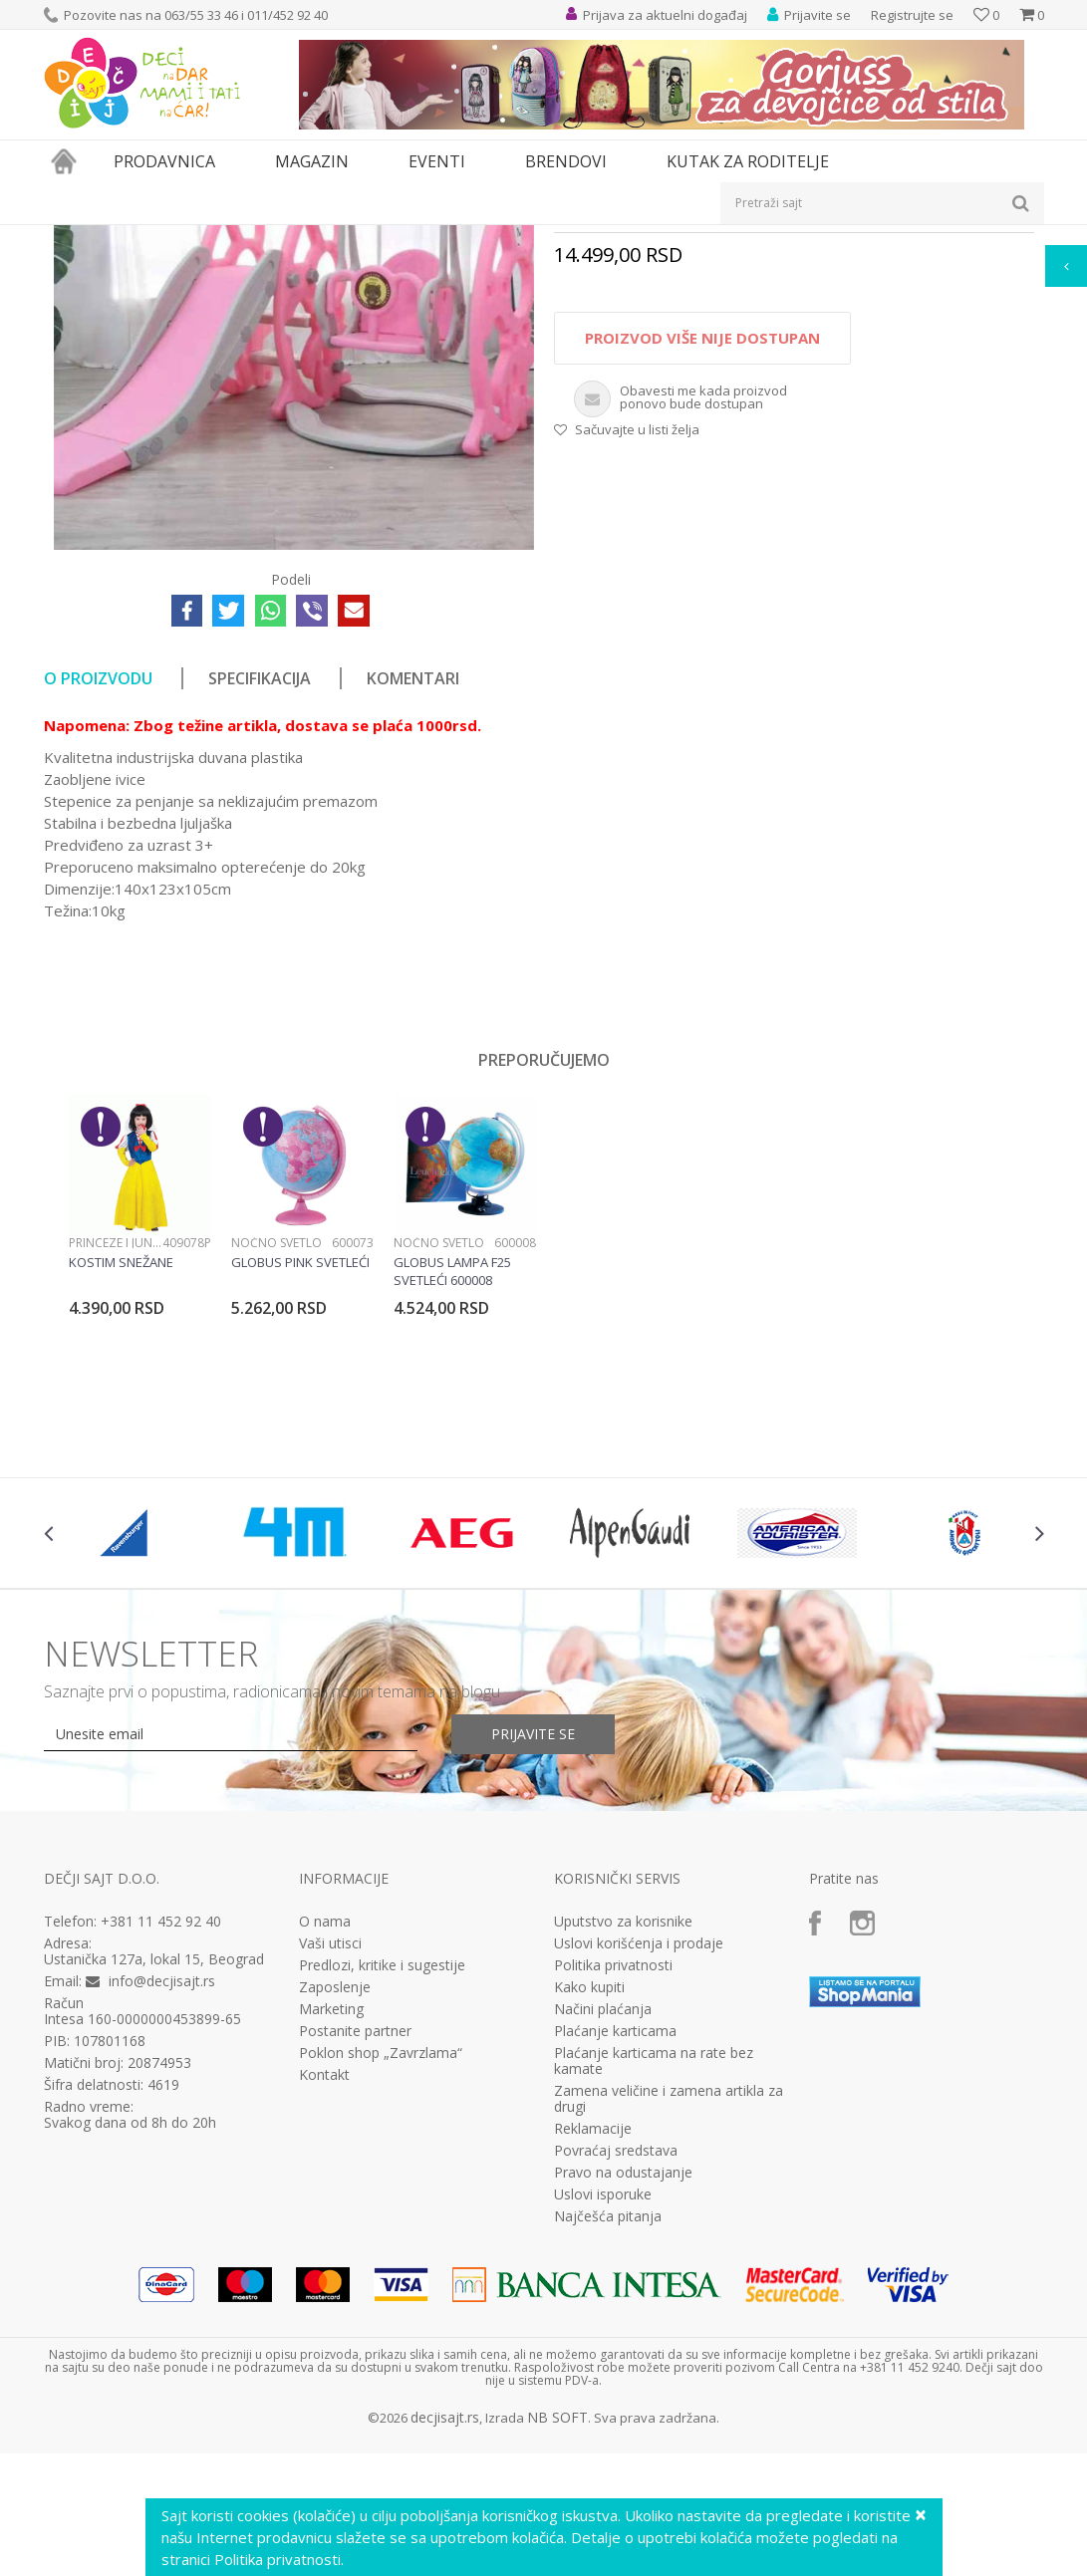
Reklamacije (593, 2354)
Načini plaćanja (603, 2234)
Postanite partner (355, 2256)
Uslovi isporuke (603, 2420)
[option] (140, 1473)
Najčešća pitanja (608, 2441)
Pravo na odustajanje (623, 2398)
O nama (325, 2147)
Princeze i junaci (115, 1467)
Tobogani (426, 237)
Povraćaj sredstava (616, 2376)
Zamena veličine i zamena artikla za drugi (668, 2324)
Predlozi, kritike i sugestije (382, 2190)
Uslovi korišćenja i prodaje (638, 2169)
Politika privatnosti (613, 2190)
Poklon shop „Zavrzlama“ (380, 2278)
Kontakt (324, 2300)
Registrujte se (912, 15)
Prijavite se (533, 1958)
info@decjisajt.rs (162, 2205)
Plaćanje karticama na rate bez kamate (653, 2286)
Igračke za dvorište (331, 237)
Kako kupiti (589, 2212)
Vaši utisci (330, 2169)
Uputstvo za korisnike (623, 2147)
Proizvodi (135, 237)
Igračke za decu (220, 237)
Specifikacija (259, 903)
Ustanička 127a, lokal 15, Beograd (154, 2184)
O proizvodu (98, 903)
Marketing (331, 2234)
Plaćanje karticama (615, 2256)
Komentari (413, 903)
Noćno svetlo (276, 1467)
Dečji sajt (69, 237)
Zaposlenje (335, 2212)
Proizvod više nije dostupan (702, 563)
